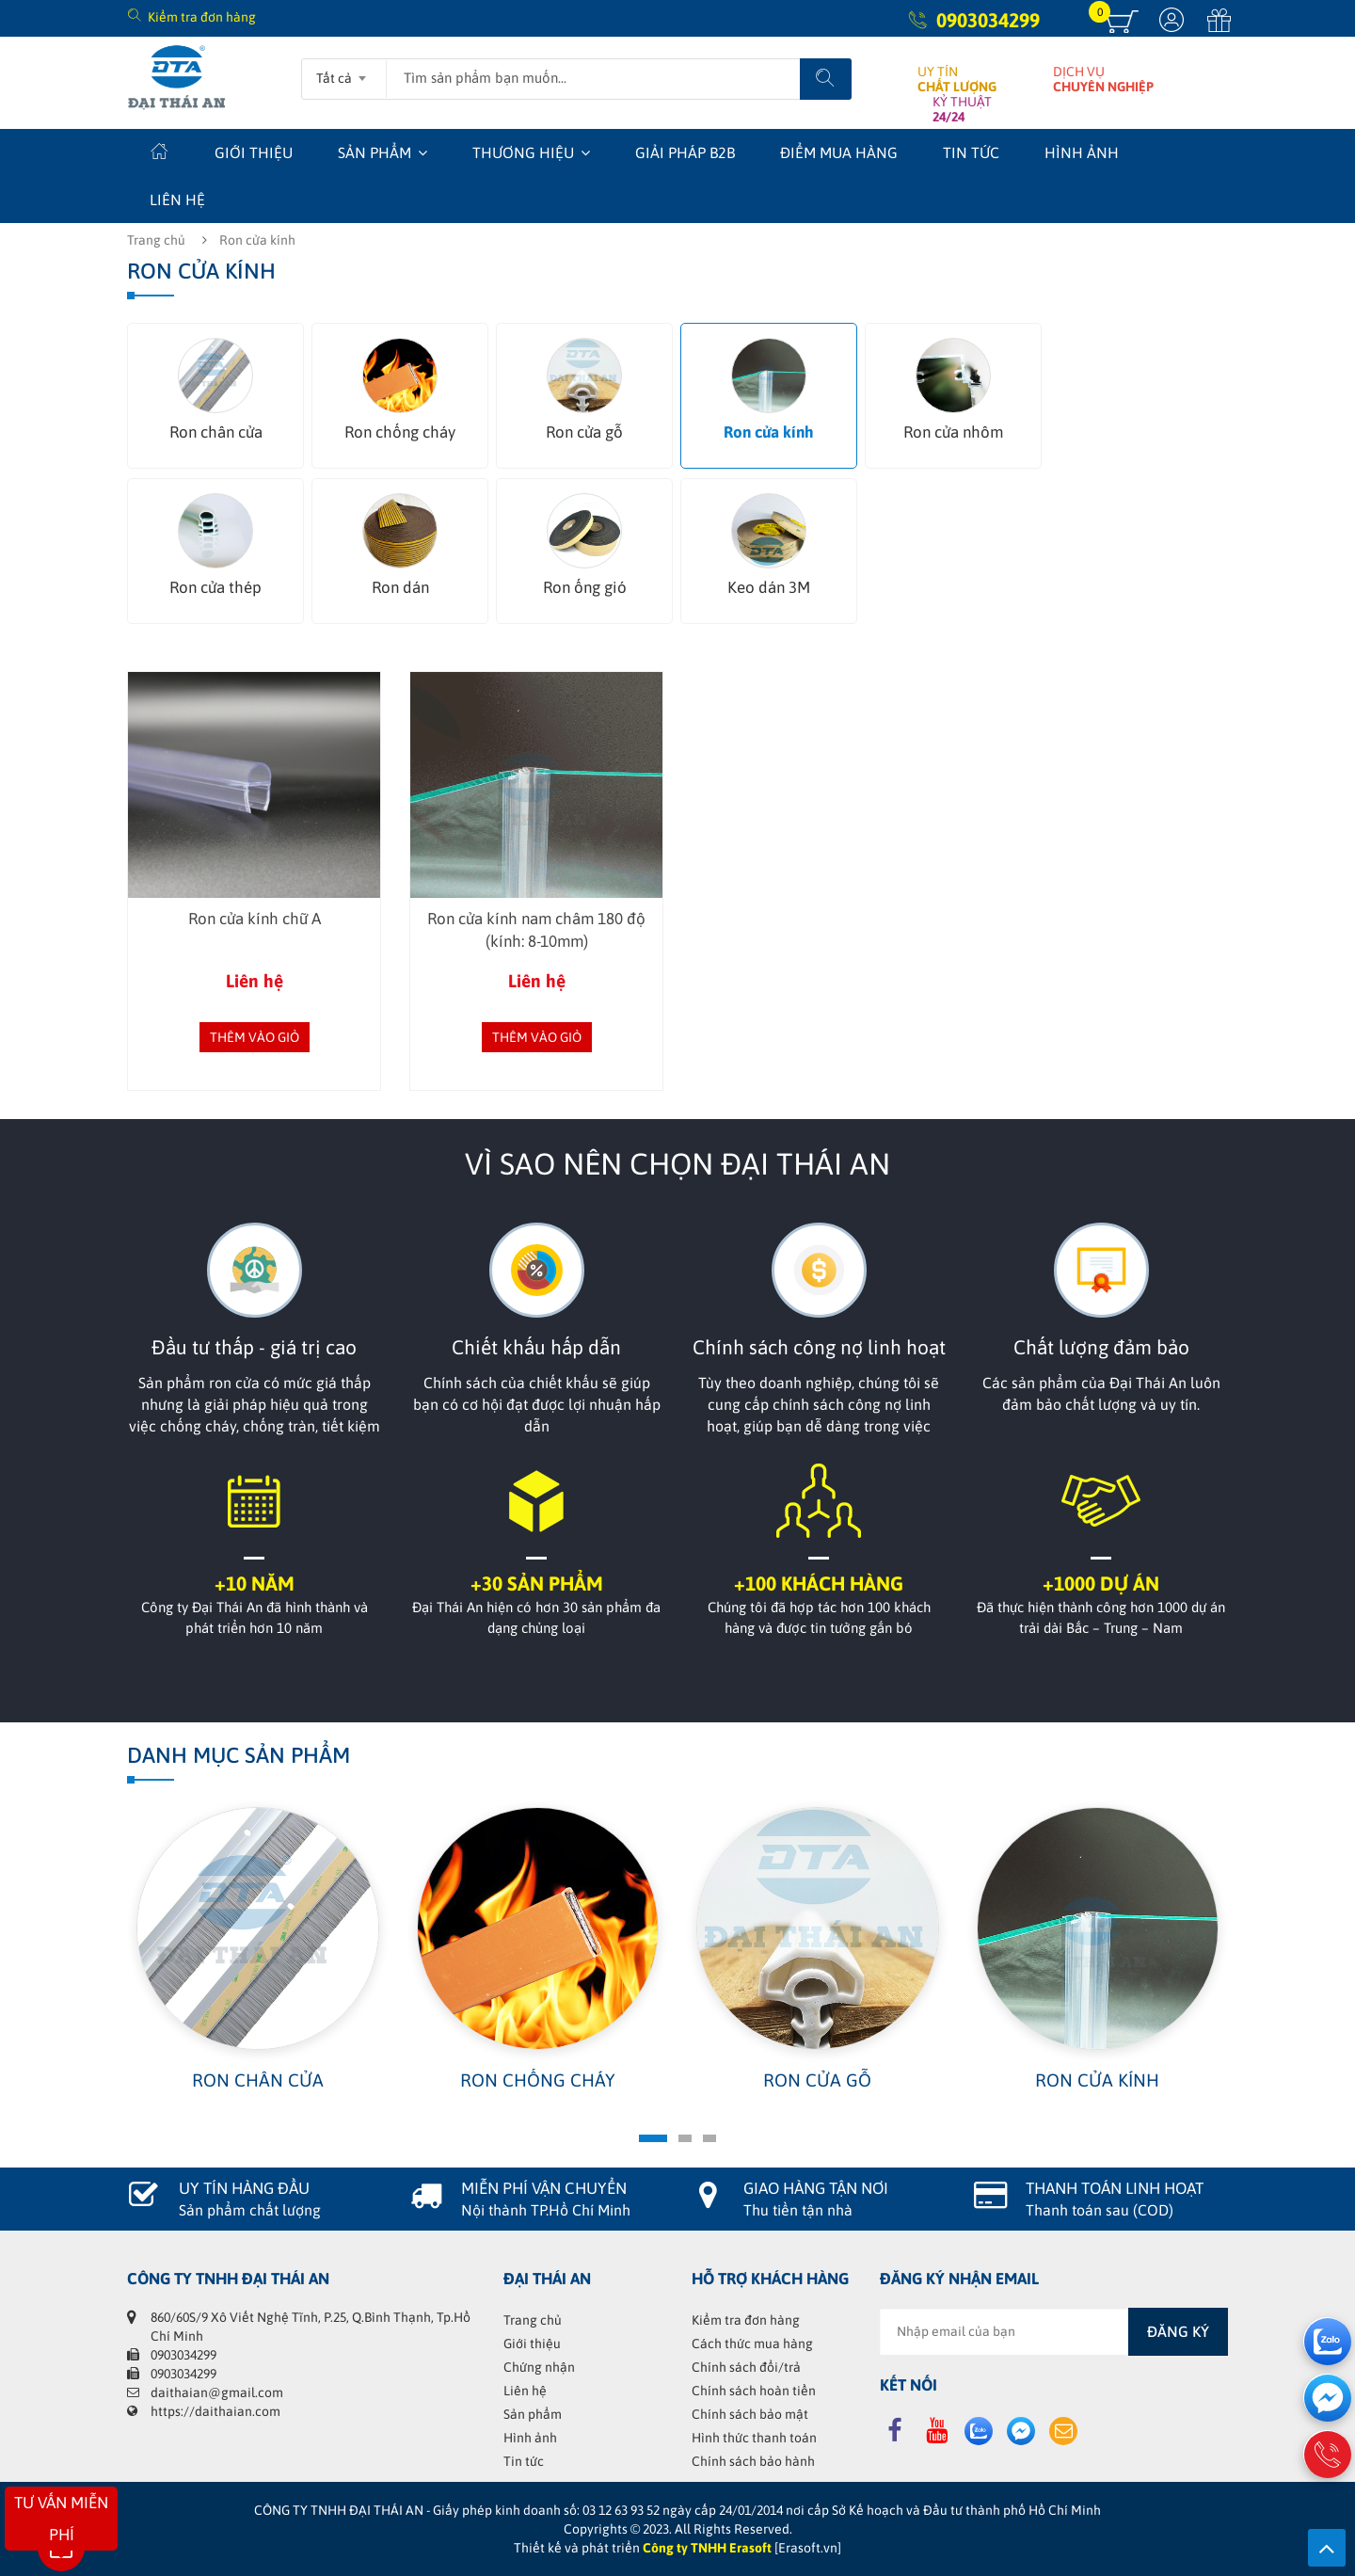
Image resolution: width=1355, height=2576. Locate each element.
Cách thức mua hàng (752, 2343)
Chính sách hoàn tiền (754, 2390)
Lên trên (1327, 2548)
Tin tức (971, 152)
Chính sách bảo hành (753, 2461)
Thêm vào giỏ (254, 1037)
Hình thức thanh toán (754, 2437)
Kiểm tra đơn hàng (202, 16)
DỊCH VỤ (1103, 79)
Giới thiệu (254, 152)
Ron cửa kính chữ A (254, 918)
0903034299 (988, 19)
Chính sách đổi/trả (746, 2367)
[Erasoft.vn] (807, 2547)
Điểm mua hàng (839, 152)
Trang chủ (156, 240)
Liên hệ (177, 199)
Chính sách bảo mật (750, 2414)
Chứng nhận (539, 2367)
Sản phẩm (374, 152)
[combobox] (344, 72)
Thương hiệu (523, 152)
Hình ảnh (1081, 152)
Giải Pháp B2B (685, 152)
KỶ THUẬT (962, 109)
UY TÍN (956, 79)
